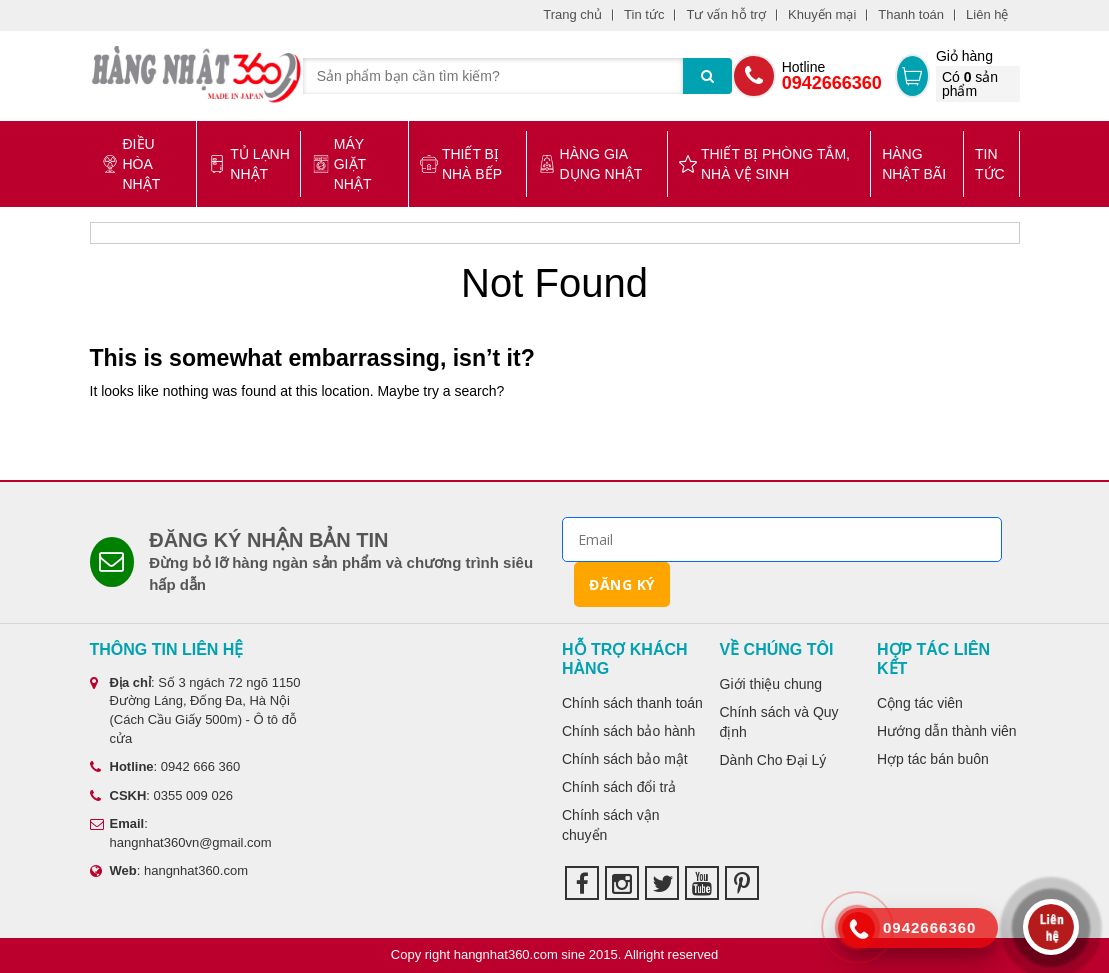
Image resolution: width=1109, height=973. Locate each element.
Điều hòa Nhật (131, 164)
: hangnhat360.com (169, 870)
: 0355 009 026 (162, 795)
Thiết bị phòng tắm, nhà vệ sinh (764, 164)
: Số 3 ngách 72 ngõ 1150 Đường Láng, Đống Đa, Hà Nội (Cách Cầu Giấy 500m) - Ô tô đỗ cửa (195, 710)
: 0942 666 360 (165, 766)
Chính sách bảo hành (628, 731)
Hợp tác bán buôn (933, 759)
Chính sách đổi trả (619, 787)
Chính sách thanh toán (632, 703)
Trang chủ (572, 14)
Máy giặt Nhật (342, 164)
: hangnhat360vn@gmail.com (181, 833)
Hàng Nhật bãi (914, 164)
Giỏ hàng (978, 75)
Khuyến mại (822, 14)
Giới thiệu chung (771, 684)
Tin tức (644, 14)
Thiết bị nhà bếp (461, 164)
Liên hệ (987, 14)
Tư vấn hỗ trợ (726, 14)
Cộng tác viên (920, 703)
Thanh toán (911, 14)
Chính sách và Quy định (779, 722)
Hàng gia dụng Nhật (590, 164)
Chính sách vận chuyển (611, 825)
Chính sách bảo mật (625, 759)
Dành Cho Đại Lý (773, 760)
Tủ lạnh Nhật (248, 164)
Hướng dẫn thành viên (947, 731)
